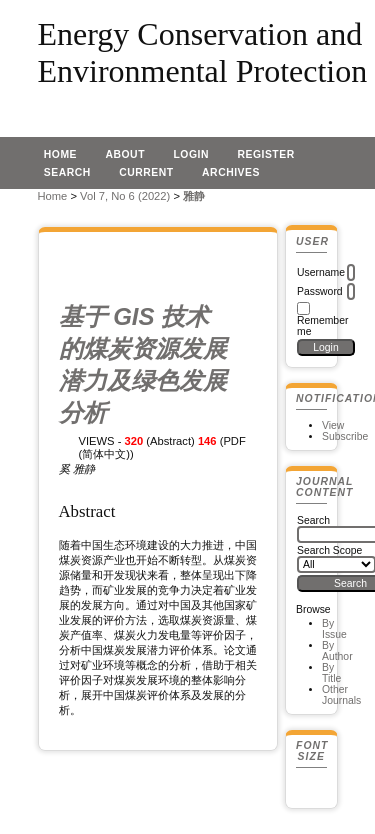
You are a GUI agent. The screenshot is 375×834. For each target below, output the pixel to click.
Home (60, 154)
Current (146, 172)
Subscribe (345, 436)
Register (265, 154)
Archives (231, 172)
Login (191, 154)
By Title (331, 673)
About (125, 154)
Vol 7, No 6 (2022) (125, 196)
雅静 (194, 196)
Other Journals (341, 695)
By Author (337, 651)
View (333, 425)
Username (321, 272)
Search (67, 172)
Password (320, 291)
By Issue (334, 629)
